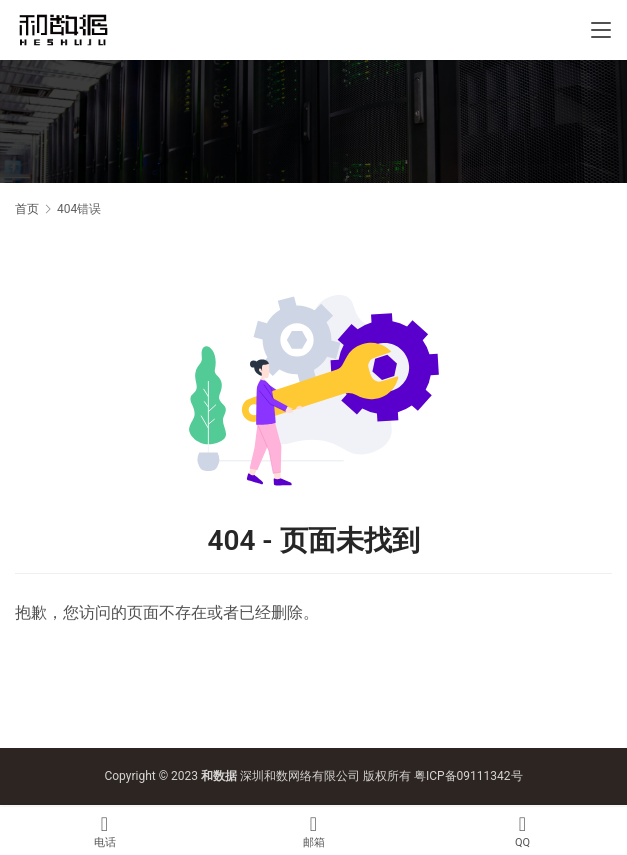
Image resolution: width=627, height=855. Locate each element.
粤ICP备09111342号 (468, 776)
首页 (27, 209)
